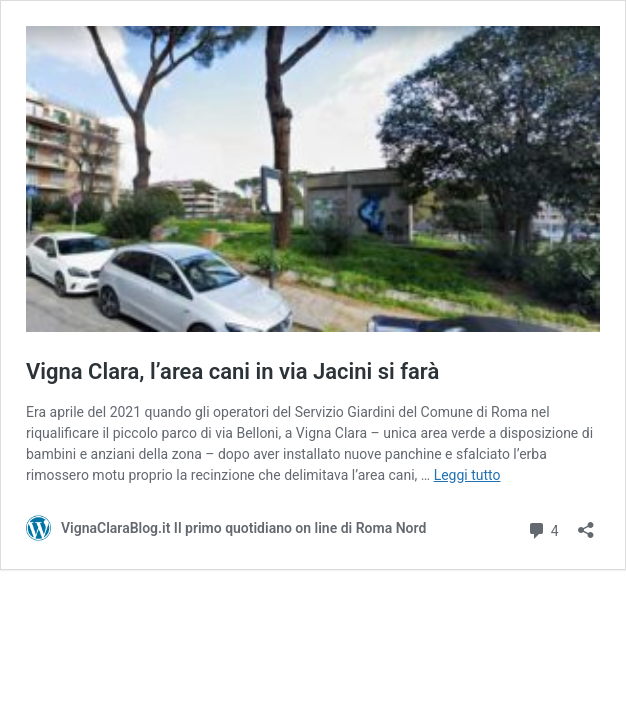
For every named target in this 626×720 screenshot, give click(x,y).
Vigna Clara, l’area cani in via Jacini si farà (232, 371)
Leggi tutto (467, 475)
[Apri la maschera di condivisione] (586, 523)
